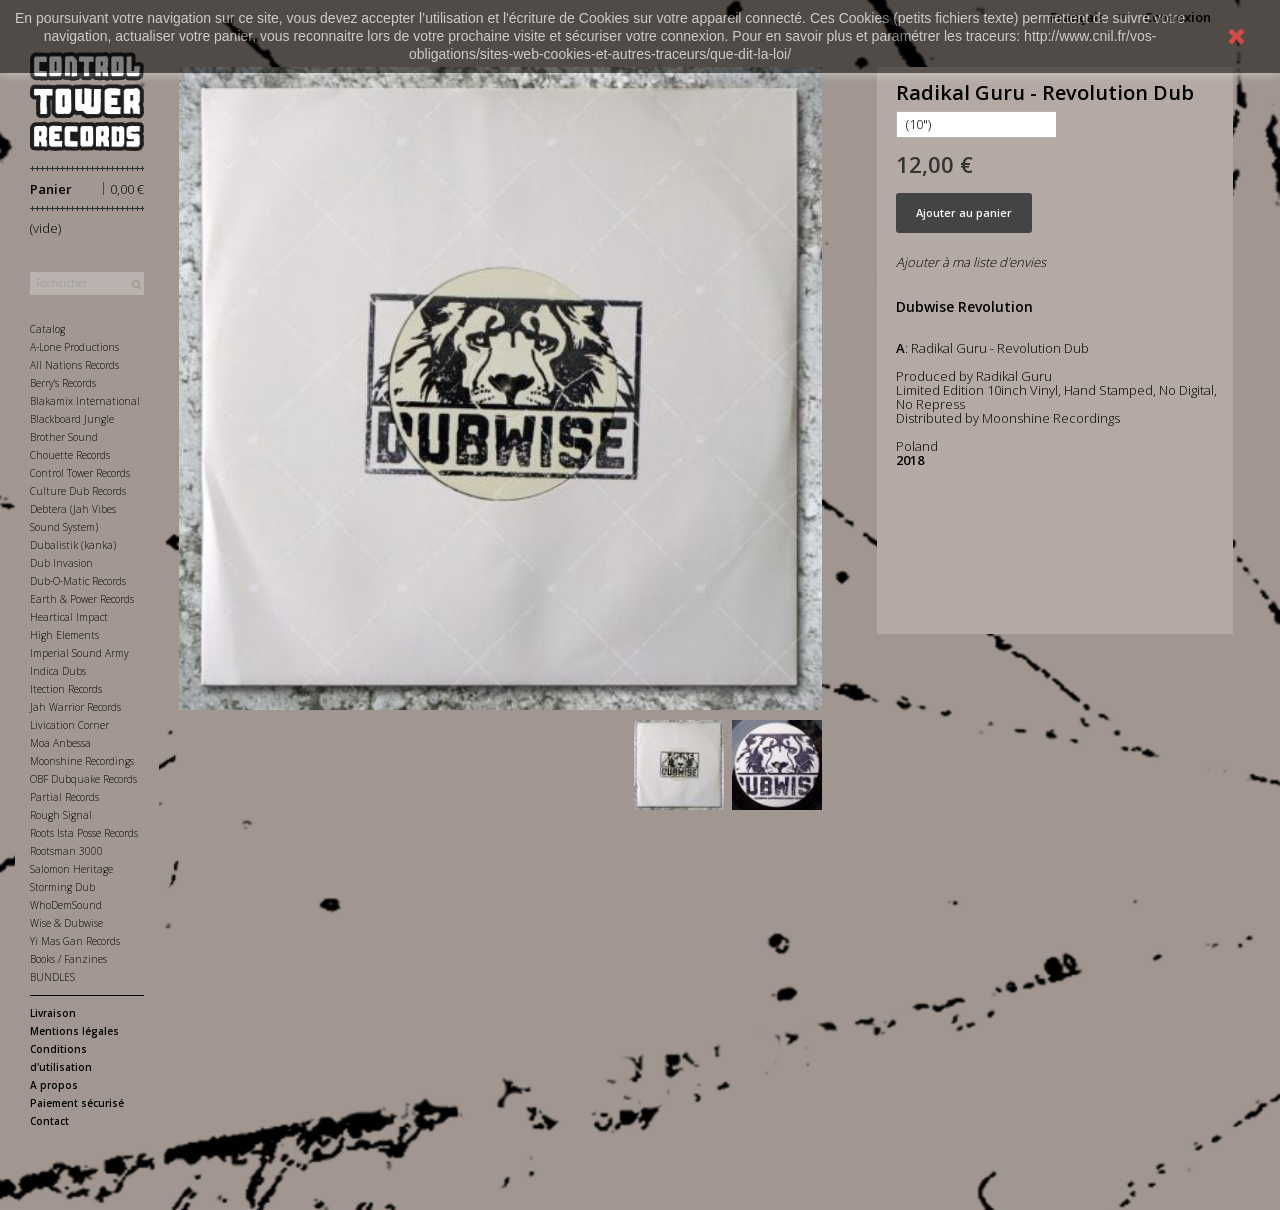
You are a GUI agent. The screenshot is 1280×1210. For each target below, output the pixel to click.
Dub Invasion (61, 563)
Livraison (53, 1013)
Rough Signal (61, 815)
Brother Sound (64, 437)
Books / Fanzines (68, 959)
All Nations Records (74, 365)
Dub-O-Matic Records (78, 581)
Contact (49, 1121)
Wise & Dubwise (66, 923)
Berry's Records (63, 383)
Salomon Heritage (71, 869)
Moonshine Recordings (82, 761)
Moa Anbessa (60, 743)
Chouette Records (70, 455)
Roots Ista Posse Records (84, 833)
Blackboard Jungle (72, 419)
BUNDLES (52, 977)
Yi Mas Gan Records (75, 941)
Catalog (47, 329)
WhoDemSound (66, 905)
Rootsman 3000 (66, 851)
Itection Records (66, 689)
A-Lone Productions (74, 347)
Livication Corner (69, 725)
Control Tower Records (80, 473)
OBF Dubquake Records (83, 779)
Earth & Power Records (82, 599)
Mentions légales (74, 1031)
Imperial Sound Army (79, 653)
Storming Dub (62, 887)
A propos (54, 1085)
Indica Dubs (58, 671)
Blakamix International (85, 401)
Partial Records (64, 797)
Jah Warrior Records (75, 707)
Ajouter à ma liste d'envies (971, 262)
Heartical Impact (69, 617)
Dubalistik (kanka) (73, 545)
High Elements (64, 635)
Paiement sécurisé (77, 1103)
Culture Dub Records (78, 491)
